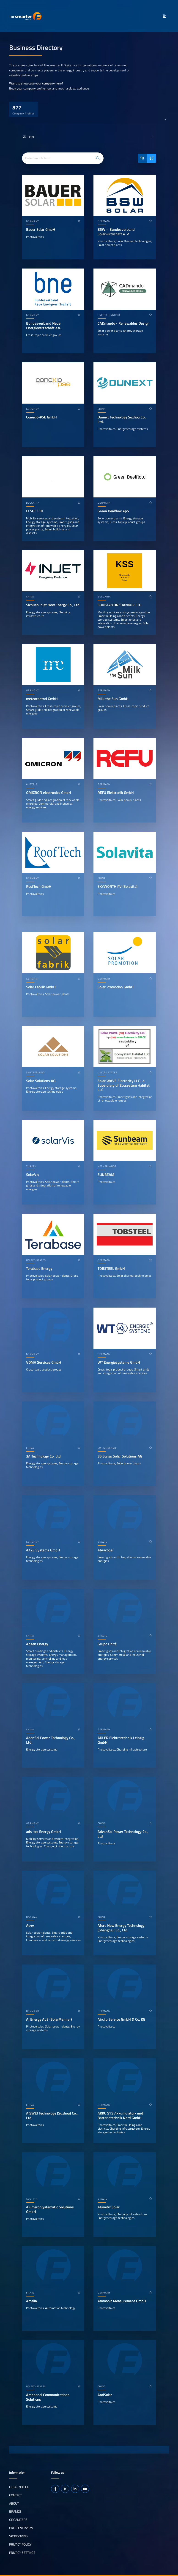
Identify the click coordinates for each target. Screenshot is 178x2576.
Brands (15, 2511)
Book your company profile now (30, 88)
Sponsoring (18, 2536)
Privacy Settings (22, 2552)
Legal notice (19, 2486)
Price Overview (21, 2527)
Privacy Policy (20, 2544)
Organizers (18, 2519)
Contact (15, 2495)
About (14, 2503)
